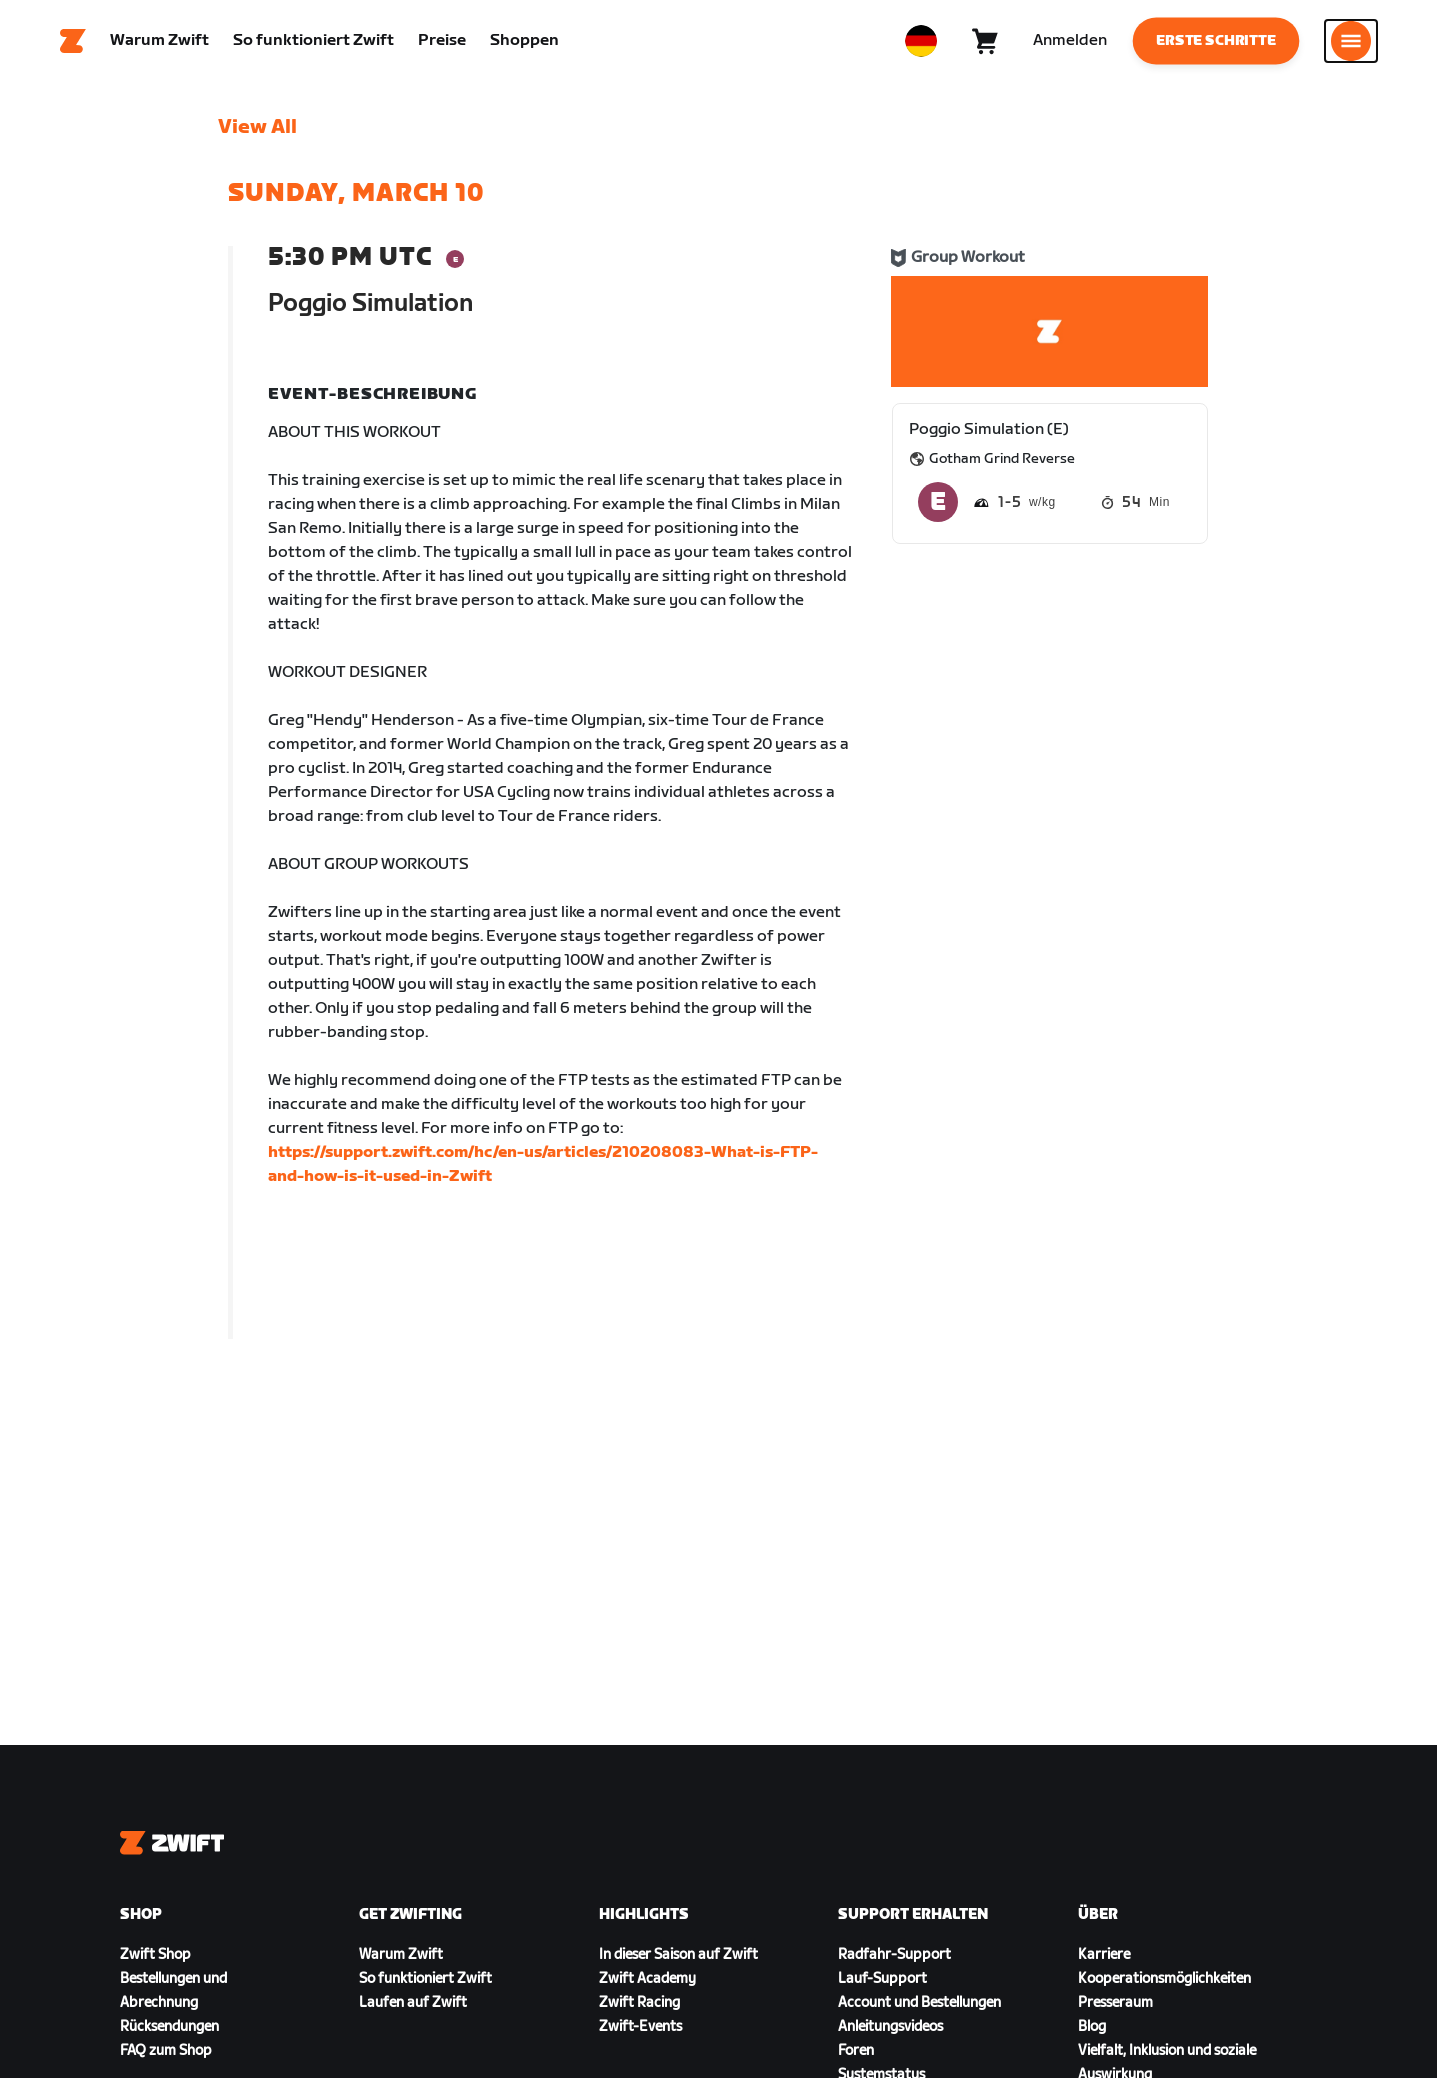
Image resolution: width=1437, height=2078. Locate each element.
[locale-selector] (921, 45)
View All (257, 135)
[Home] (73, 45)
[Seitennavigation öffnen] (1351, 45)
